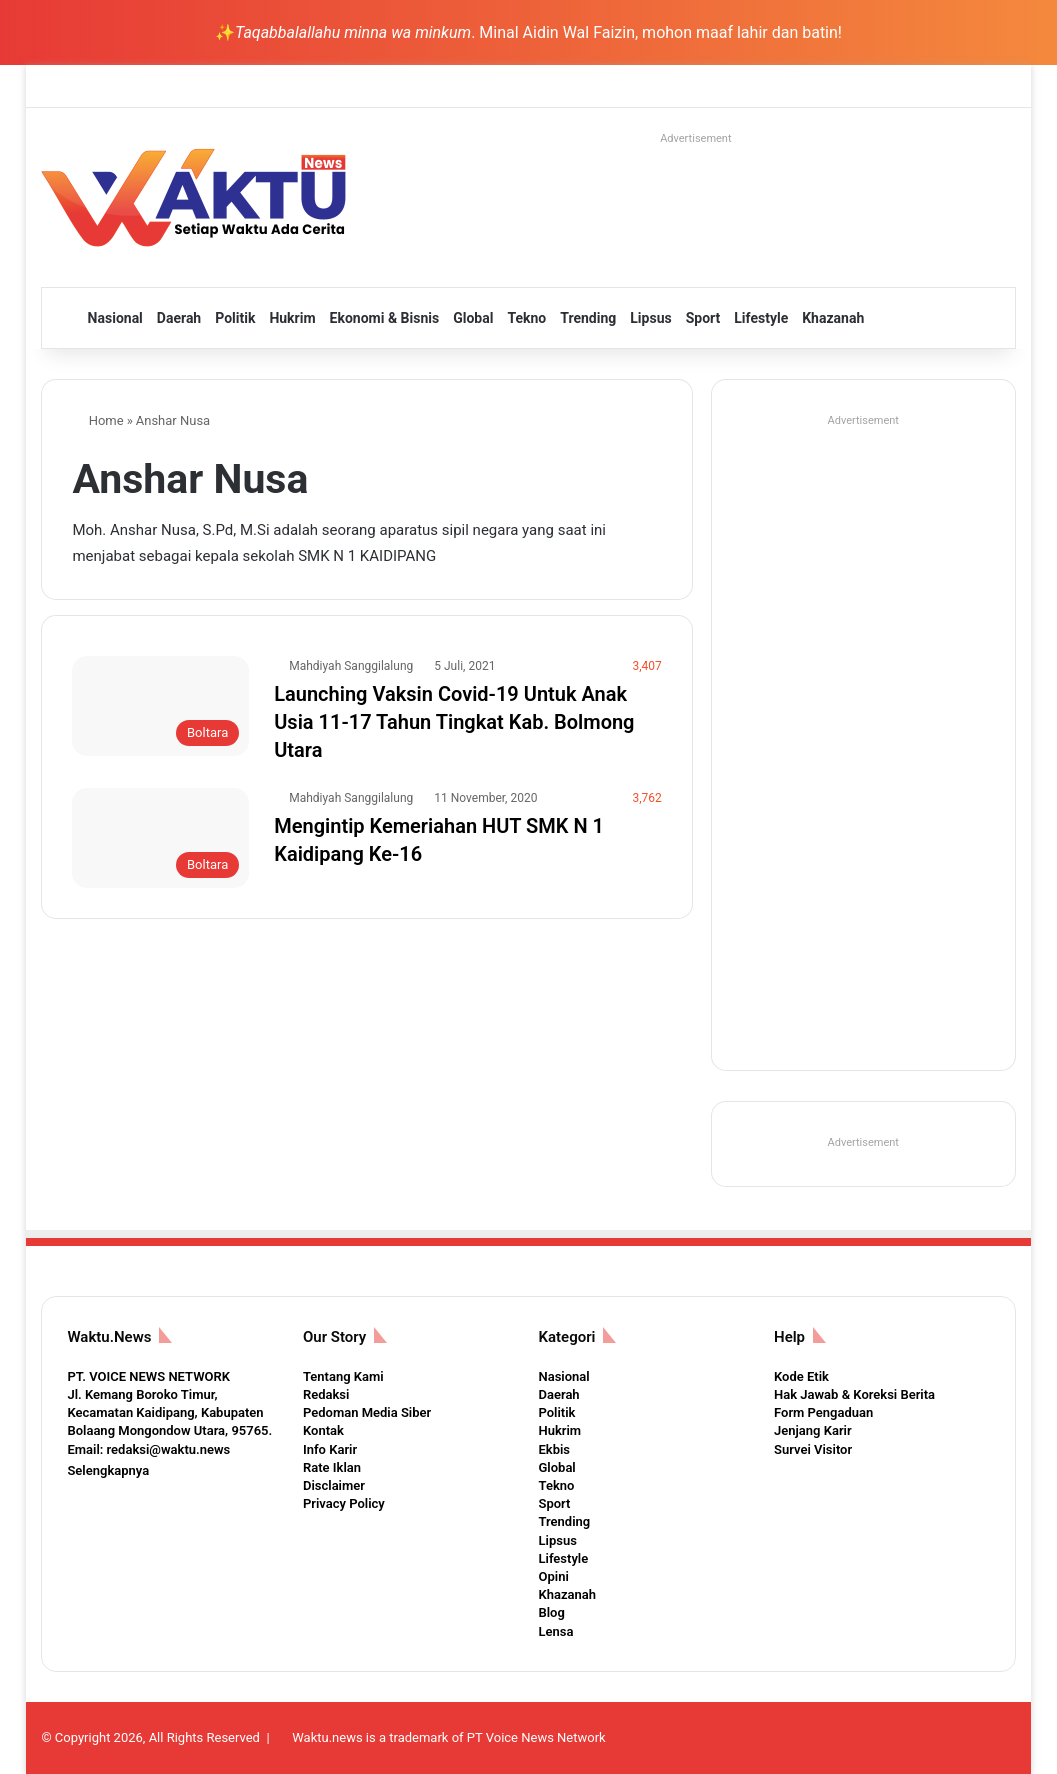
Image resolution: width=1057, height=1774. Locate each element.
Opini (553, 1576)
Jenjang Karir (813, 1430)
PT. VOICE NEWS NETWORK (148, 1376)
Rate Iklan (332, 1467)
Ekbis (554, 1449)
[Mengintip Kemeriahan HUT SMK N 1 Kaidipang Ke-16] (160, 838)
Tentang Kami (343, 1376)
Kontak (323, 1430)
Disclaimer (334, 1485)
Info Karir (330, 1449)
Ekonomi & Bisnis (385, 318)
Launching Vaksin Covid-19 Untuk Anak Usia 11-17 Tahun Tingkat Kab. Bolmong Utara (454, 722)
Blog (551, 1612)
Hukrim (292, 318)
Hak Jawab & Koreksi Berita (854, 1394)
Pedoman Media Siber (367, 1412)
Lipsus (650, 318)
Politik (235, 318)
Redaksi (326, 1394)
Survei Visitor (813, 1449)
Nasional (115, 318)
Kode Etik (801, 1376)
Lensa (555, 1631)
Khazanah (833, 318)
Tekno (526, 318)
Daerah (179, 318)
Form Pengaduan (823, 1412)
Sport (703, 318)
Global (473, 318)
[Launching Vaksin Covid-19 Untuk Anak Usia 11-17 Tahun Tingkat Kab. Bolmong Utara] (160, 706)
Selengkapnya (108, 1470)
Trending (588, 318)
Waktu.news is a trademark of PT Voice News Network (448, 1737)
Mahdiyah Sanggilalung (351, 666)
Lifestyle (761, 318)
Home (97, 420)
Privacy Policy (344, 1503)
